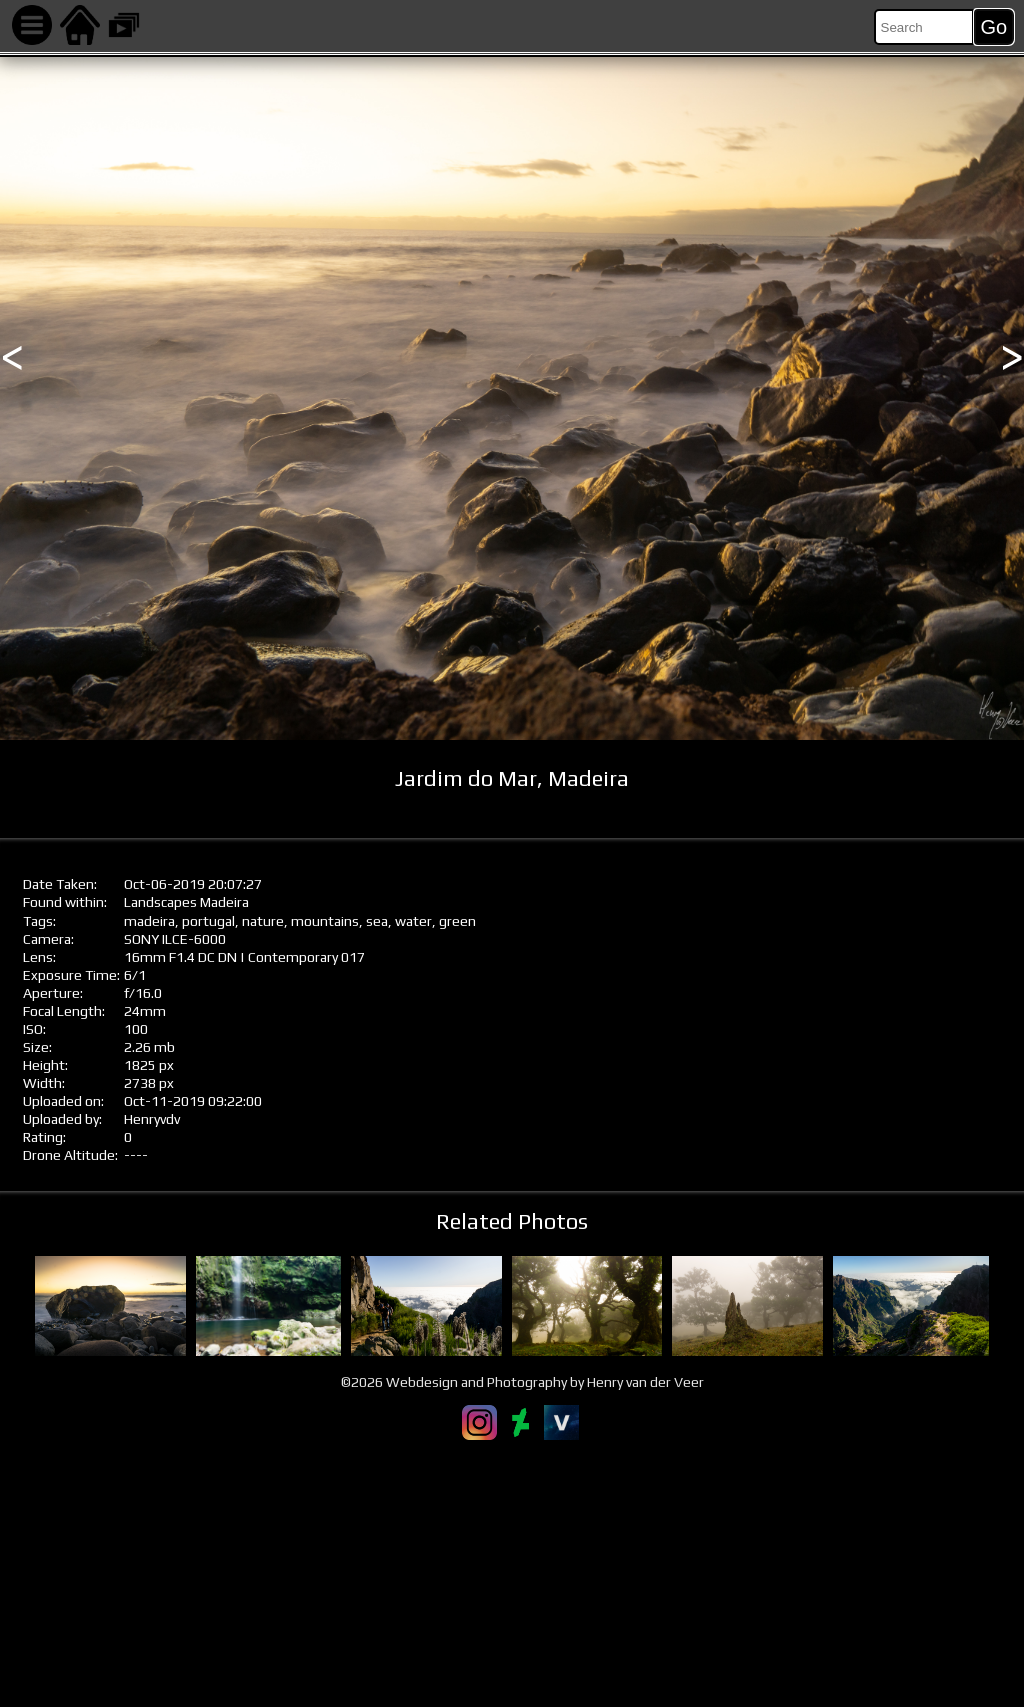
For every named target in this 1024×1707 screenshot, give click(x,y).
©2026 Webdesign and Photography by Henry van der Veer (522, 1382)
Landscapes (160, 902)
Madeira (224, 902)
